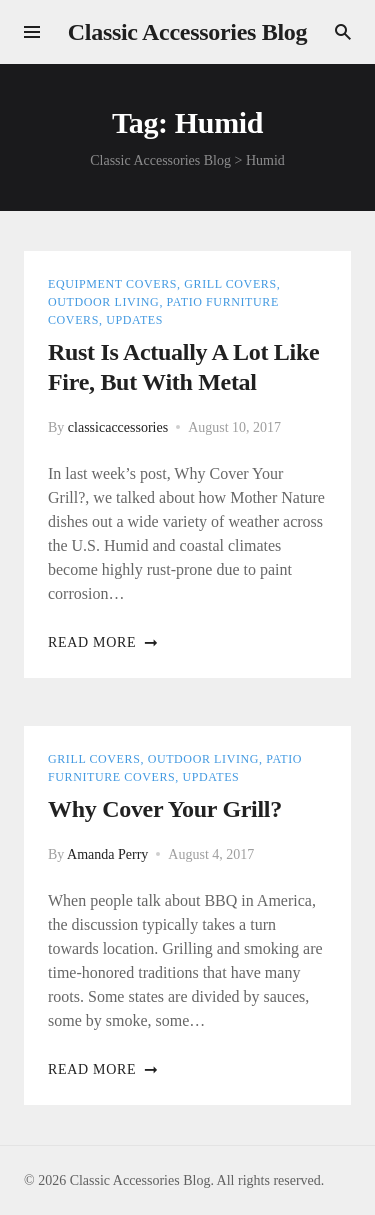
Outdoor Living (103, 302)
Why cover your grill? (165, 809)
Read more (103, 642)
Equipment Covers (112, 284)
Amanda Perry (107, 854)
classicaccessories (118, 427)
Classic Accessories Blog (187, 32)
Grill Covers (230, 284)
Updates (134, 320)
